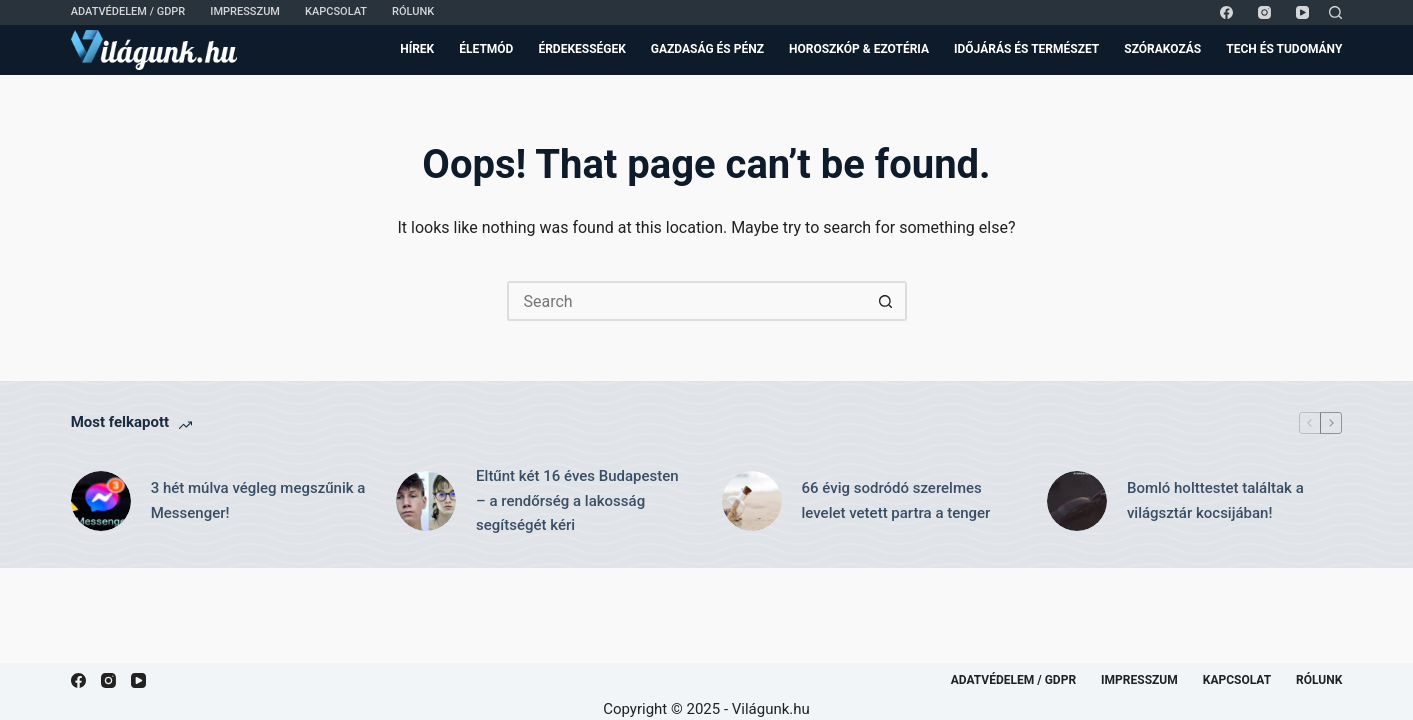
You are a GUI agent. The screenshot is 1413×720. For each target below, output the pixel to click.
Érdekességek (581, 49)
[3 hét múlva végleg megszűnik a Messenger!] (101, 501)
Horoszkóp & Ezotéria (859, 49)
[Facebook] (1226, 12)
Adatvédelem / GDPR (128, 11)
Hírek (417, 49)
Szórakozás (1162, 49)
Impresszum (245, 11)
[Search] (1335, 12)
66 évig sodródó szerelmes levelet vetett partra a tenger (896, 500)
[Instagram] (1264, 12)
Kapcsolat (336, 11)
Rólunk (413, 11)
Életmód (486, 49)
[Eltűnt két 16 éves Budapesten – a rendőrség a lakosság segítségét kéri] (426, 501)
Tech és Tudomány (1284, 49)
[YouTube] (1302, 12)
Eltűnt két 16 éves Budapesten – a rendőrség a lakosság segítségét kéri (577, 501)
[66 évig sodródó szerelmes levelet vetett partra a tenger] (752, 501)
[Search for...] (687, 301)
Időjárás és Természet (1026, 49)
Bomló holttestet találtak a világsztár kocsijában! (1215, 500)
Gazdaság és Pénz (707, 49)
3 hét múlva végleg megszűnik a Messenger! (258, 500)
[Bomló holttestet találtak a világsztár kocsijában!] (1077, 501)
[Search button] (887, 301)
